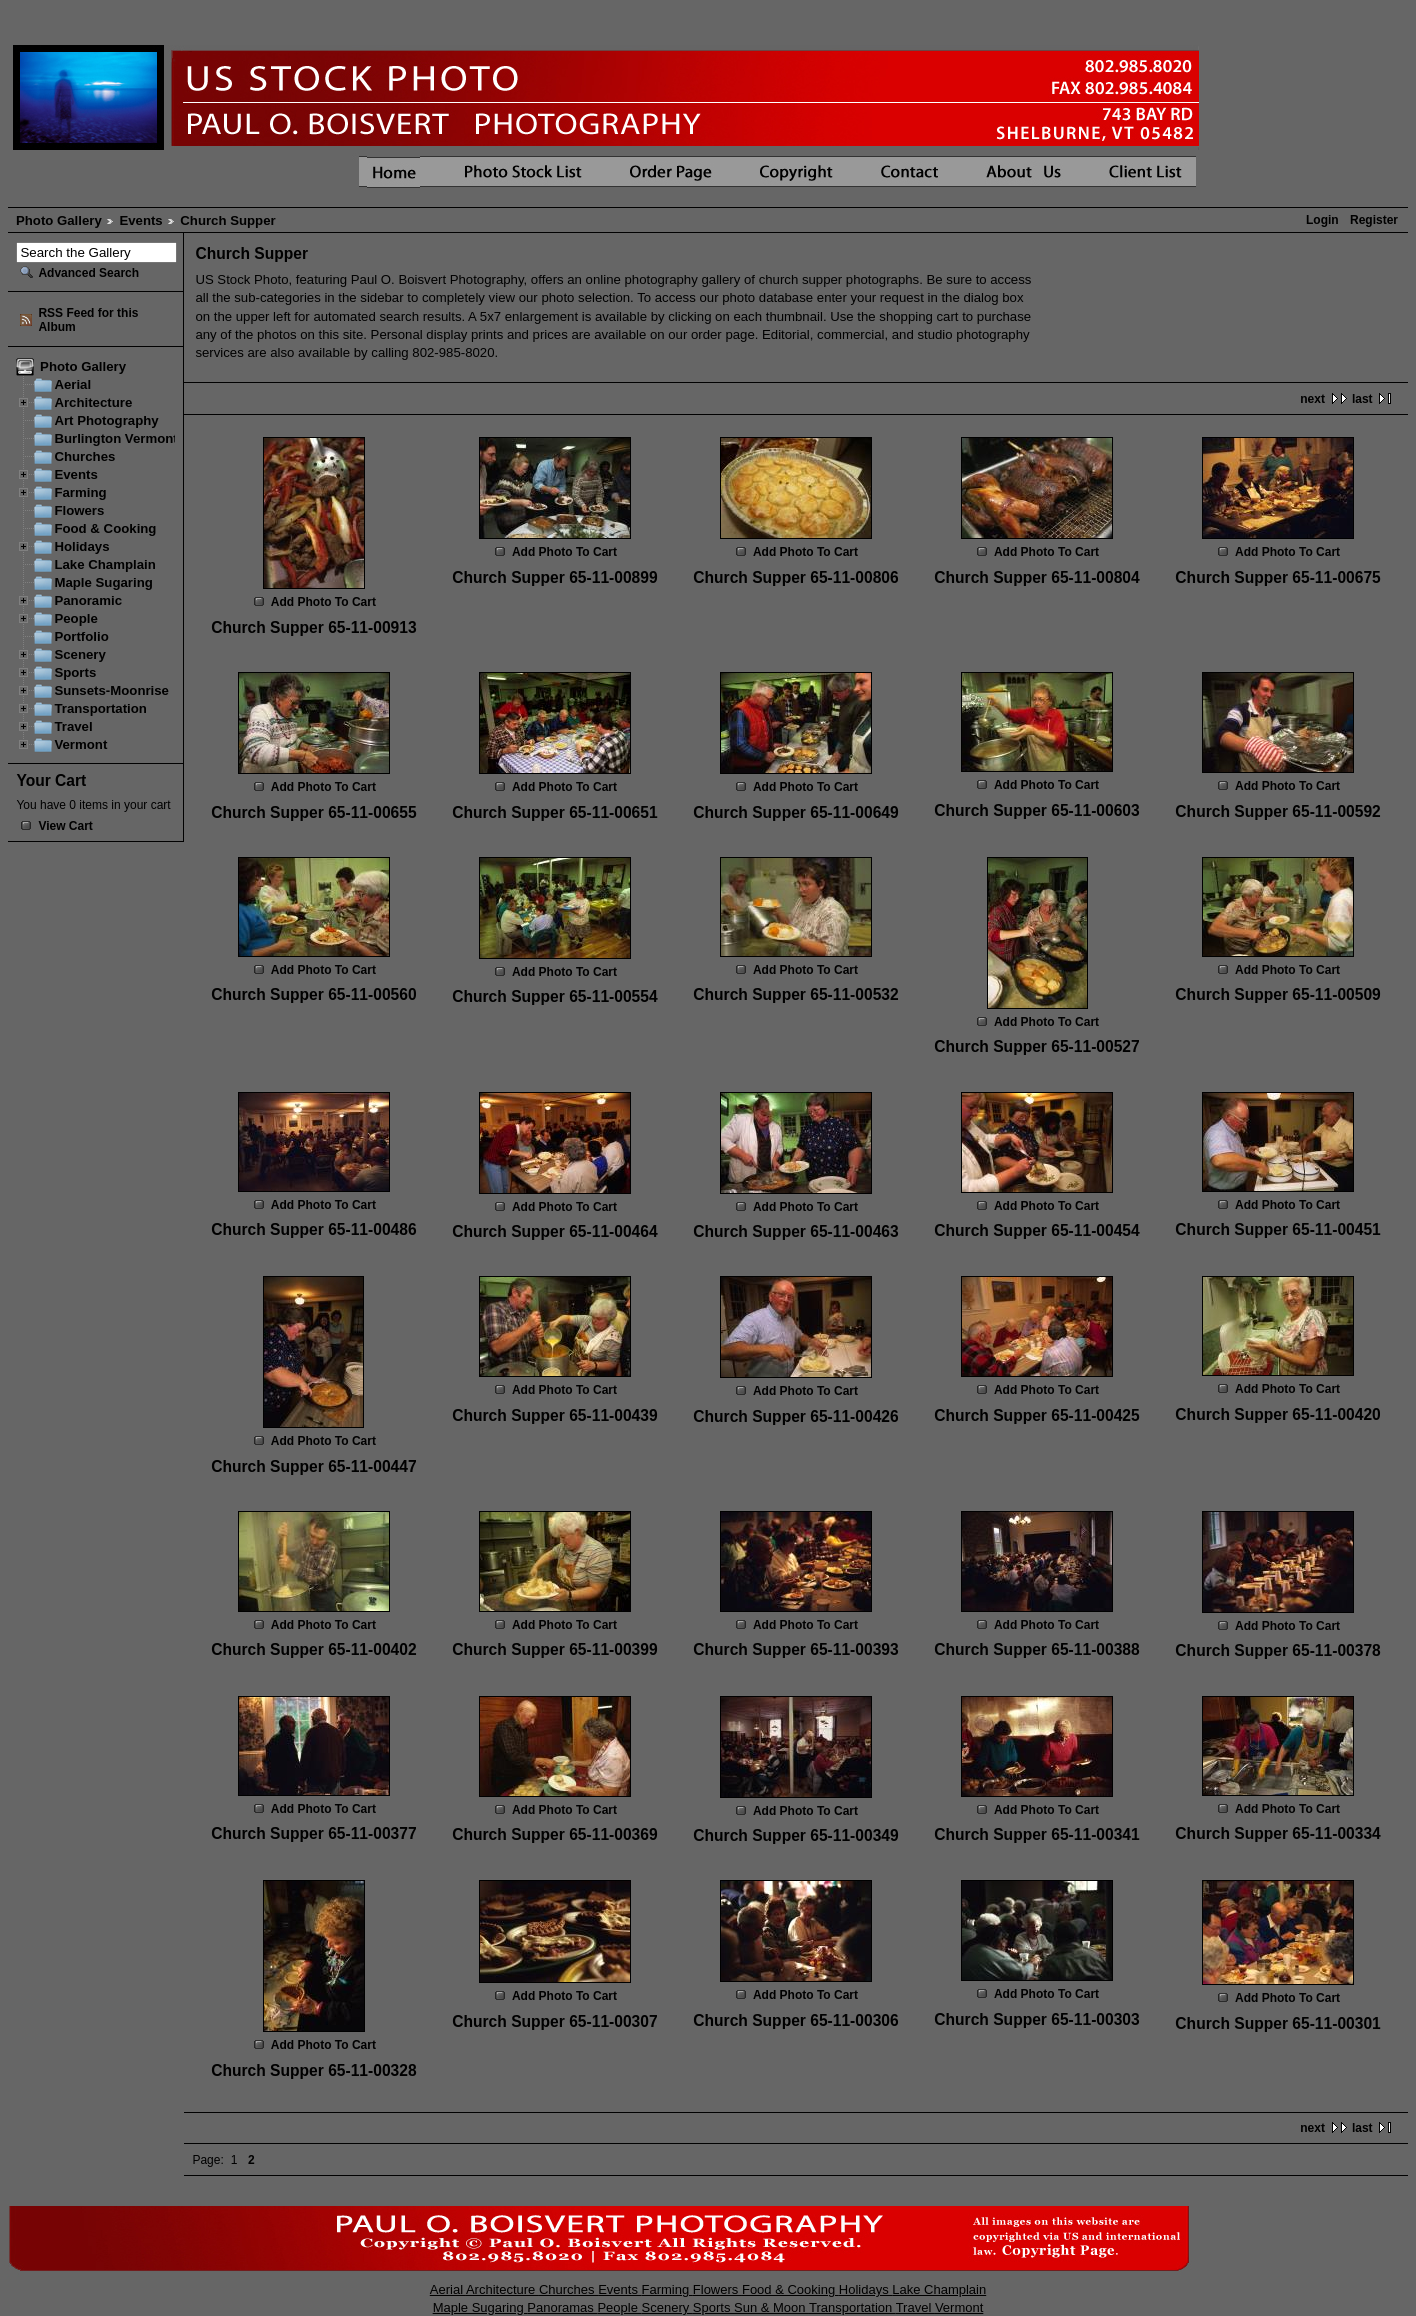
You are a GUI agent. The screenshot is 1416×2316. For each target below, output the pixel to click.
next (1312, 399)
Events (140, 220)
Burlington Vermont (115, 438)
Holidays (81, 546)
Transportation (100, 708)
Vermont (80, 744)
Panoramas (562, 2307)
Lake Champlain (104, 564)
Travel (73, 726)
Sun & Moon (771, 2307)
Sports (75, 672)
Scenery (79, 654)
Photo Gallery (59, 220)
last (1362, 399)
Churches (84, 456)
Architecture (93, 402)
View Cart (65, 826)
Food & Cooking (105, 528)
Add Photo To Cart (323, 602)
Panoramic (88, 600)
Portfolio (81, 636)
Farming (80, 492)
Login (1322, 220)
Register (1374, 220)
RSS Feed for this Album (88, 320)
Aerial (72, 384)
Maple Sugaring (103, 582)
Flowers (79, 510)
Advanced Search (88, 273)
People (75, 618)
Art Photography (106, 420)
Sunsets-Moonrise (111, 690)
